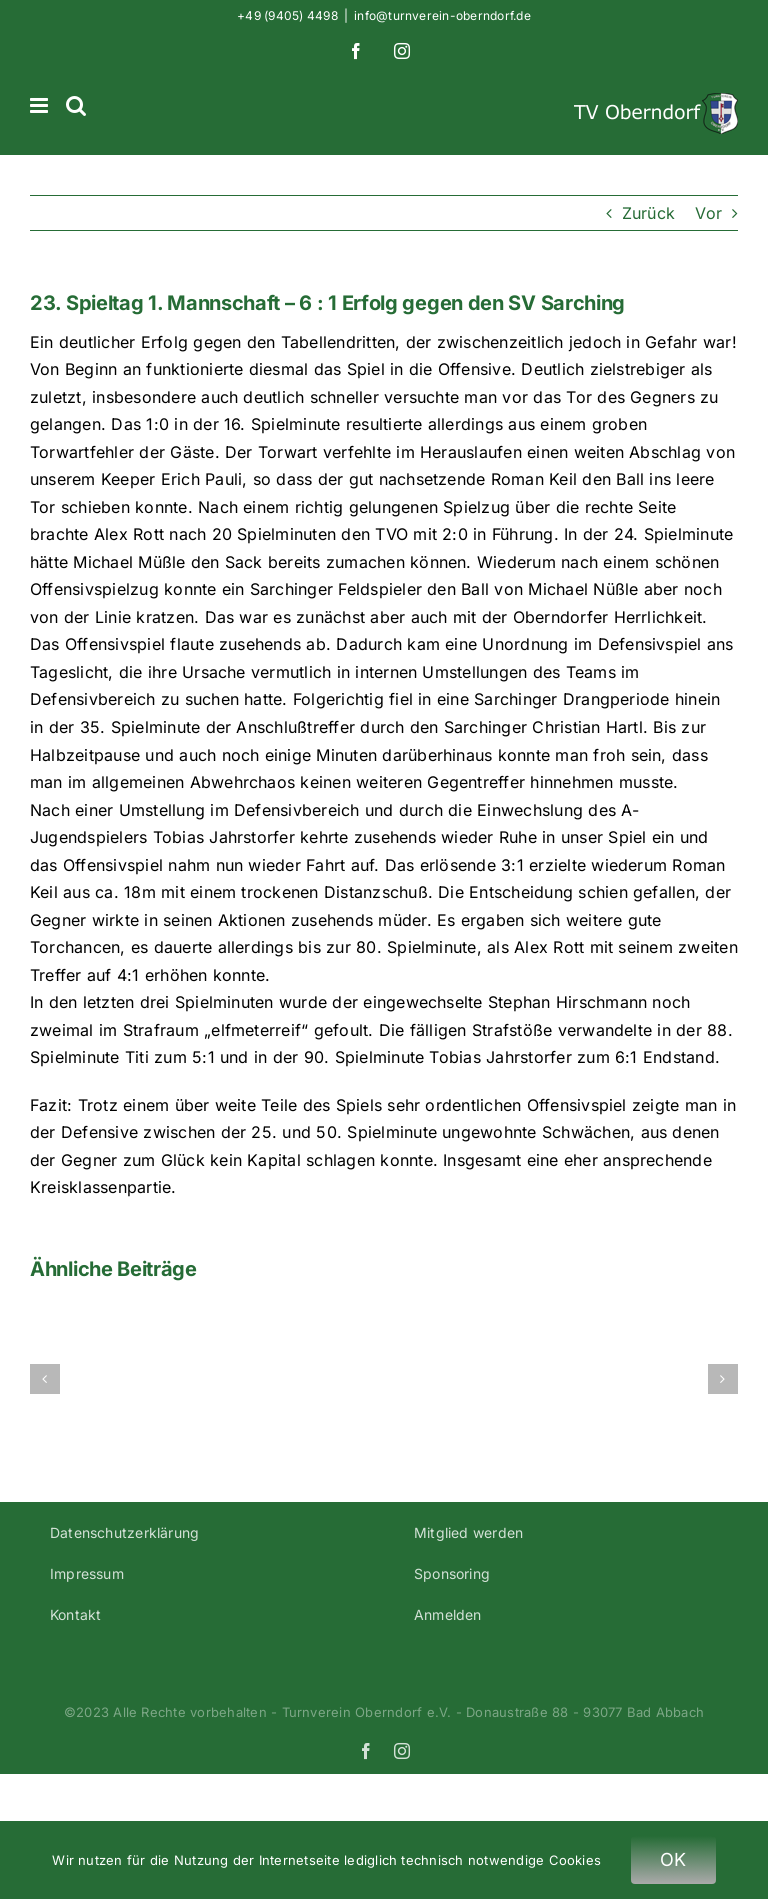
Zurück (648, 213)
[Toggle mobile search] (76, 105)
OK (673, 1859)
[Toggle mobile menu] (40, 105)
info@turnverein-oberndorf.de (442, 15)
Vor (708, 213)
